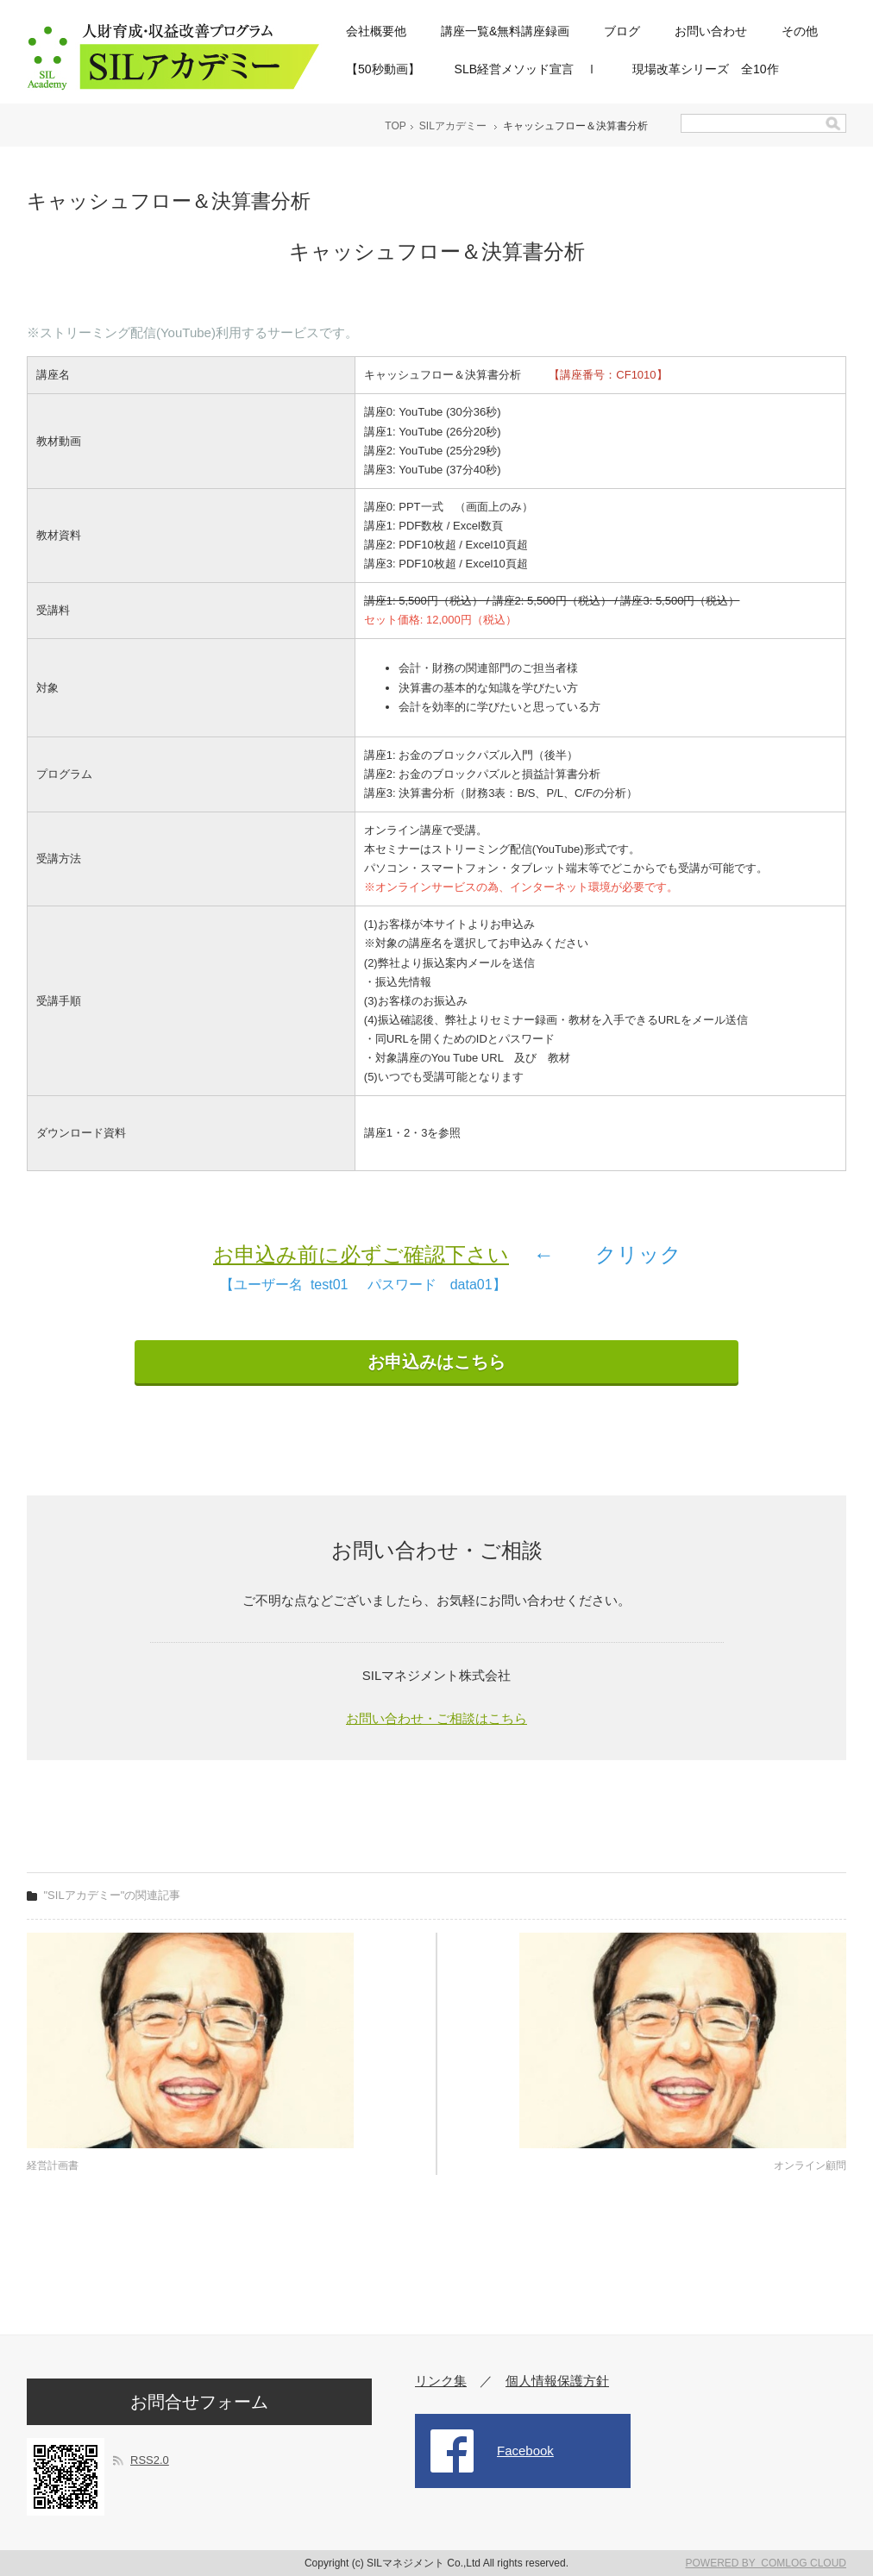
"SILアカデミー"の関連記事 (112, 1895)
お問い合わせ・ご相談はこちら (436, 1718)
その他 (800, 31)
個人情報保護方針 (557, 2380)
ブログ (622, 31)
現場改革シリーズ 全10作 (705, 69)
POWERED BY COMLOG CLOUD (766, 2563)
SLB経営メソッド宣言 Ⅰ (526, 69)
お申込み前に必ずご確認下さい (361, 1254)
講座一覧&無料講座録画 (505, 31)
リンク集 (441, 2380)
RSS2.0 (149, 2460)
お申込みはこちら (436, 1361)
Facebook (525, 2450)
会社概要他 (376, 31)
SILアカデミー (453, 126)
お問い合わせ (711, 31)
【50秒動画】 (383, 69)
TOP (395, 126)
